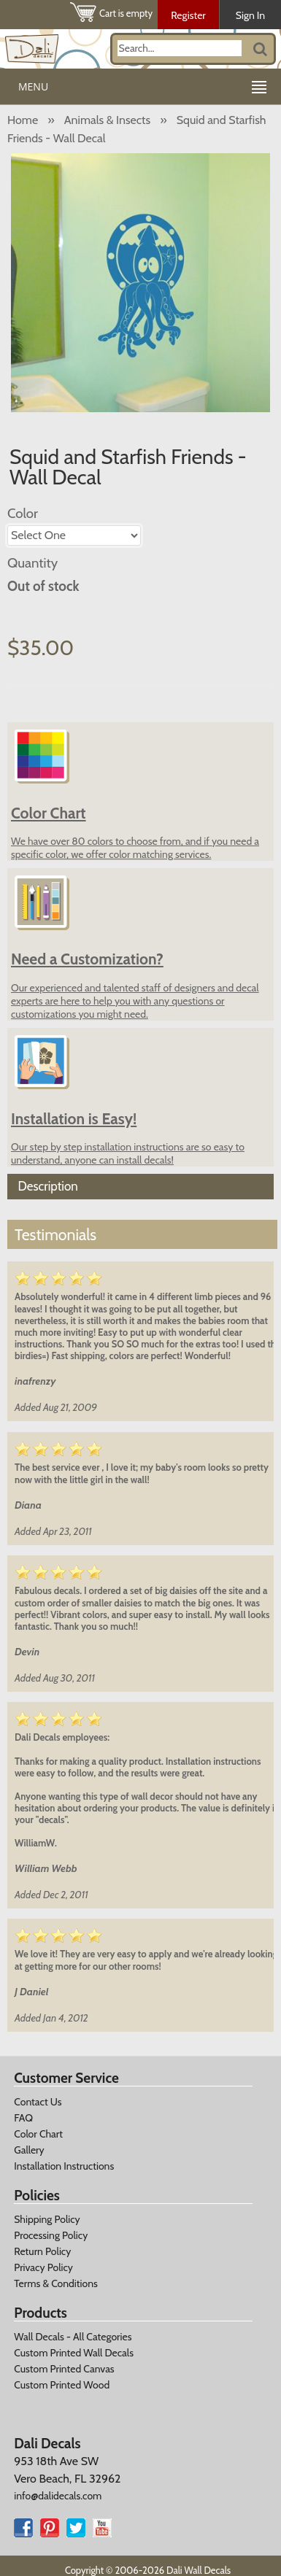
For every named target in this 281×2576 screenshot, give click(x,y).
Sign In (250, 15)
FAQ (23, 2117)
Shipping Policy (47, 2219)
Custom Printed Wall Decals (74, 2352)
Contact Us (37, 2101)
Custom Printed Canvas (64, 2368)
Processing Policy (51, 2235)
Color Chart (38, 2133)
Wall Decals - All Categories (72, 2336)
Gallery (29, 2150)
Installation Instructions (64, 2166)
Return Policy (42, 2251)
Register (188, 15)
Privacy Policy (43, 2267)
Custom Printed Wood (61, 2384)
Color (22, 513)
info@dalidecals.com (57, 2495)
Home (22, 120)
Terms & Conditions (56, 2283)
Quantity (32, 562)
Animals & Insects (107, 120)
